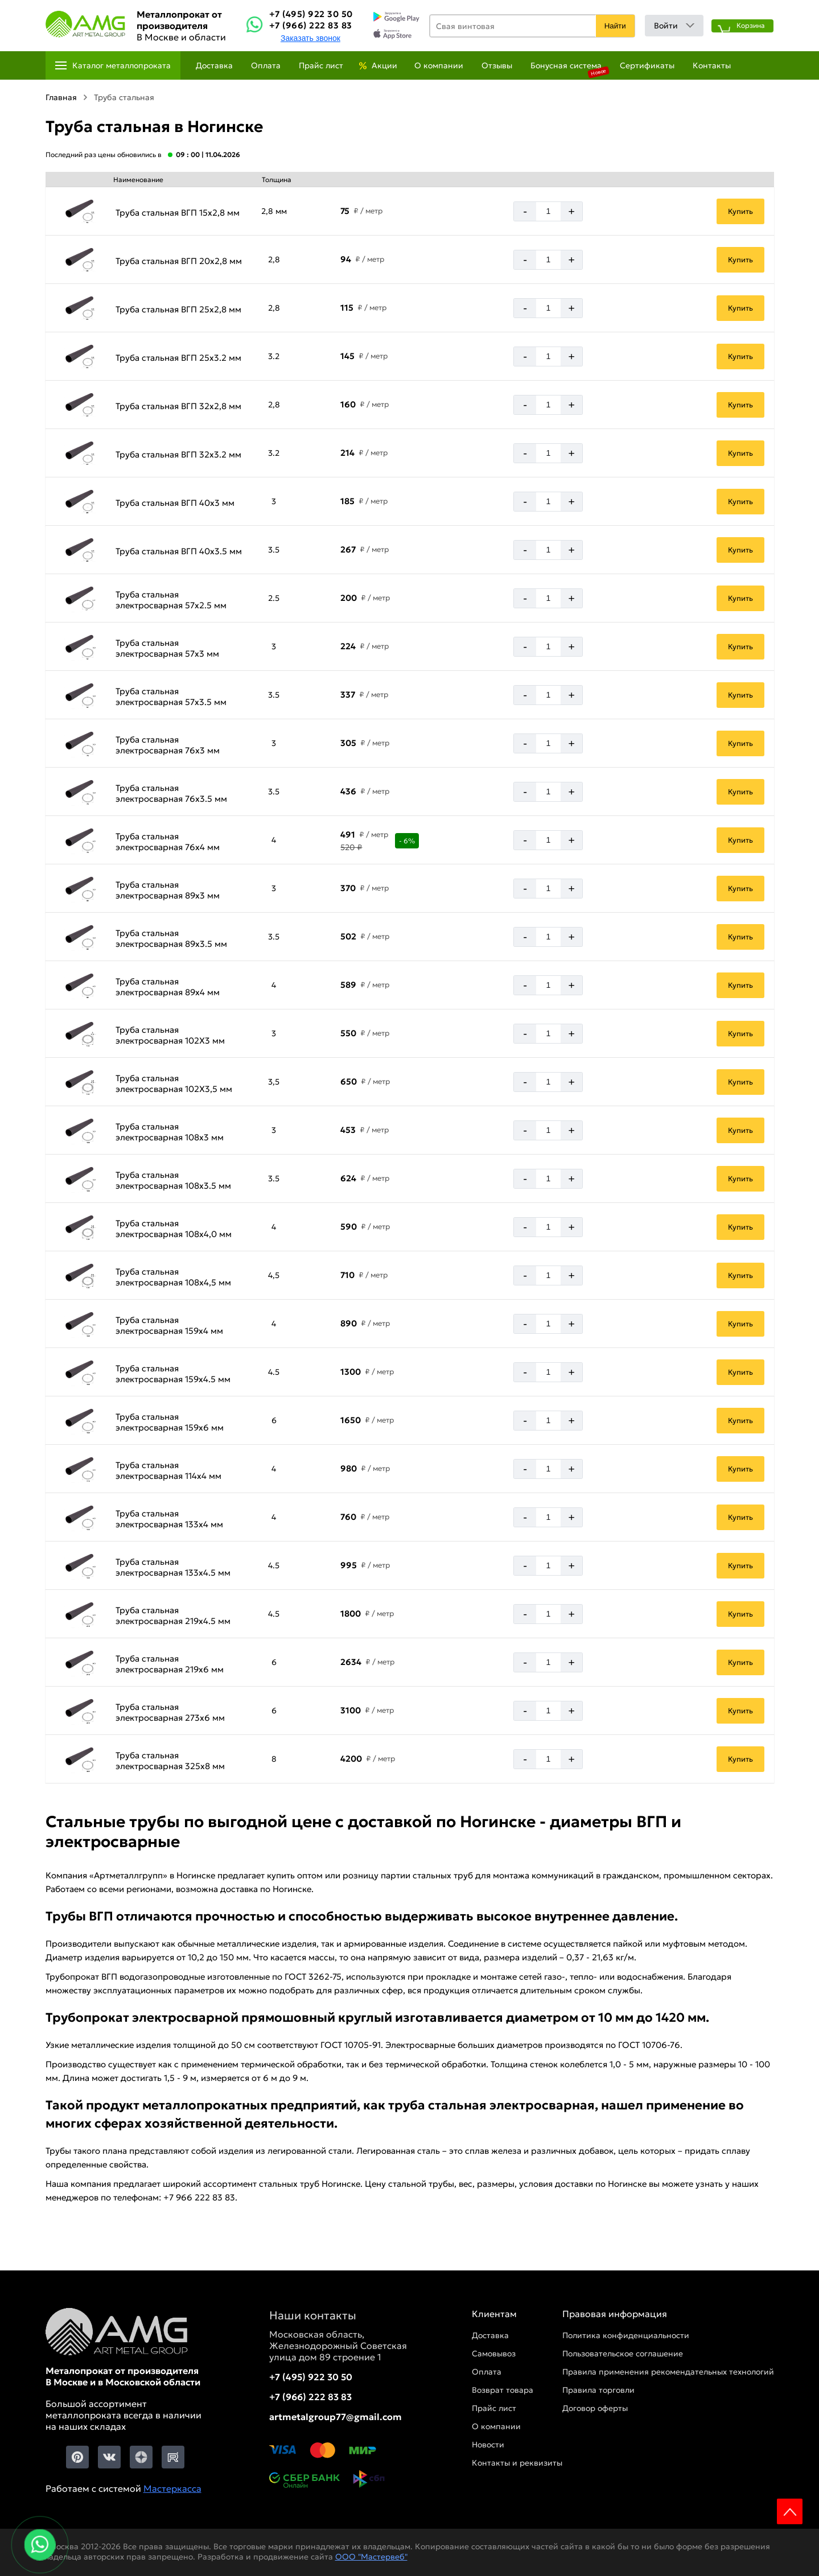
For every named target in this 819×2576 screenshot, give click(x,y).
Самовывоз (494, 2353)
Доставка (214, 65)
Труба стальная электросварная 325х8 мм (170, 1760)
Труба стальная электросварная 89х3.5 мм (171, 938)
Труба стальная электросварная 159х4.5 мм (173, 1373)
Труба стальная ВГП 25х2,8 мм (178, 309)
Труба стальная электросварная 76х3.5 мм (171, 793)
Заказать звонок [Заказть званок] (310, 38)
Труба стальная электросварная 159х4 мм (169, 1325)
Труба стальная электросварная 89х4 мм (168, 987)
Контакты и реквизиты (517, 2463)
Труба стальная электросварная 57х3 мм (167, 648)
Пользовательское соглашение (622, 2353)
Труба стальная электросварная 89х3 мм (168, 890)
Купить (740, 211)
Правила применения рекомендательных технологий (668, 2372)
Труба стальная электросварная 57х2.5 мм (171, 600)
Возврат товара (502, 2390)
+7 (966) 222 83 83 (310, 25)
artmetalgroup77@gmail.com (335, 2416)
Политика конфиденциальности (625, 2335)
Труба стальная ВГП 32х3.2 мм (178, 454)
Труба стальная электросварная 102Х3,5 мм (174, 1083)
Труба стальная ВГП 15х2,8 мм (178, 212)
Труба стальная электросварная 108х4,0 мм (174, 1228)
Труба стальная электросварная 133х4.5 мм (173, 1567)
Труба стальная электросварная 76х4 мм (168, 841)
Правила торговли (598, 2390)
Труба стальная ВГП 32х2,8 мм (178, 406)
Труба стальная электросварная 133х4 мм (169, 1519)
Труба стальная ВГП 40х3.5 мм (179, 551)
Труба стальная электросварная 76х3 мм (168, 745)
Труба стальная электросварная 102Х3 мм (170, 1035)
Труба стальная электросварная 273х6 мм (170, 1712)
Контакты (712, 65)
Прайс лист (321, 65)
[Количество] (548, 211)
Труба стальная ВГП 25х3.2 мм (178, 357)
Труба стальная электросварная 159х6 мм (170, 1422)
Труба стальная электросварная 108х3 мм (170, 1132)
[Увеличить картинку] (78, 211)
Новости (488, 2444)
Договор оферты (595, 2408)
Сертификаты (647, 65)
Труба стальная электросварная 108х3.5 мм (173, 1180)
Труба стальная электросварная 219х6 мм (170, 1664)
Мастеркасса (172, 2488)
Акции (384, 65)
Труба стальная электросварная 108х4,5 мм (173, 1277)
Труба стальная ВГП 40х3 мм (175, 502)
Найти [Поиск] (615, 26)
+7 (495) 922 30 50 (311, 14)
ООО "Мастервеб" (371, 2557)
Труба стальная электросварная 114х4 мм (168, 1470)
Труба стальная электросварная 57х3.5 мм (171, 696)
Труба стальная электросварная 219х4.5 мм (173, 1615)
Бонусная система (566, 65)
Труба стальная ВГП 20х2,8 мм (179, 260)
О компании (438, 65)
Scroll (789, 2511)
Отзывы (496, 65)
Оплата (266, 65)
